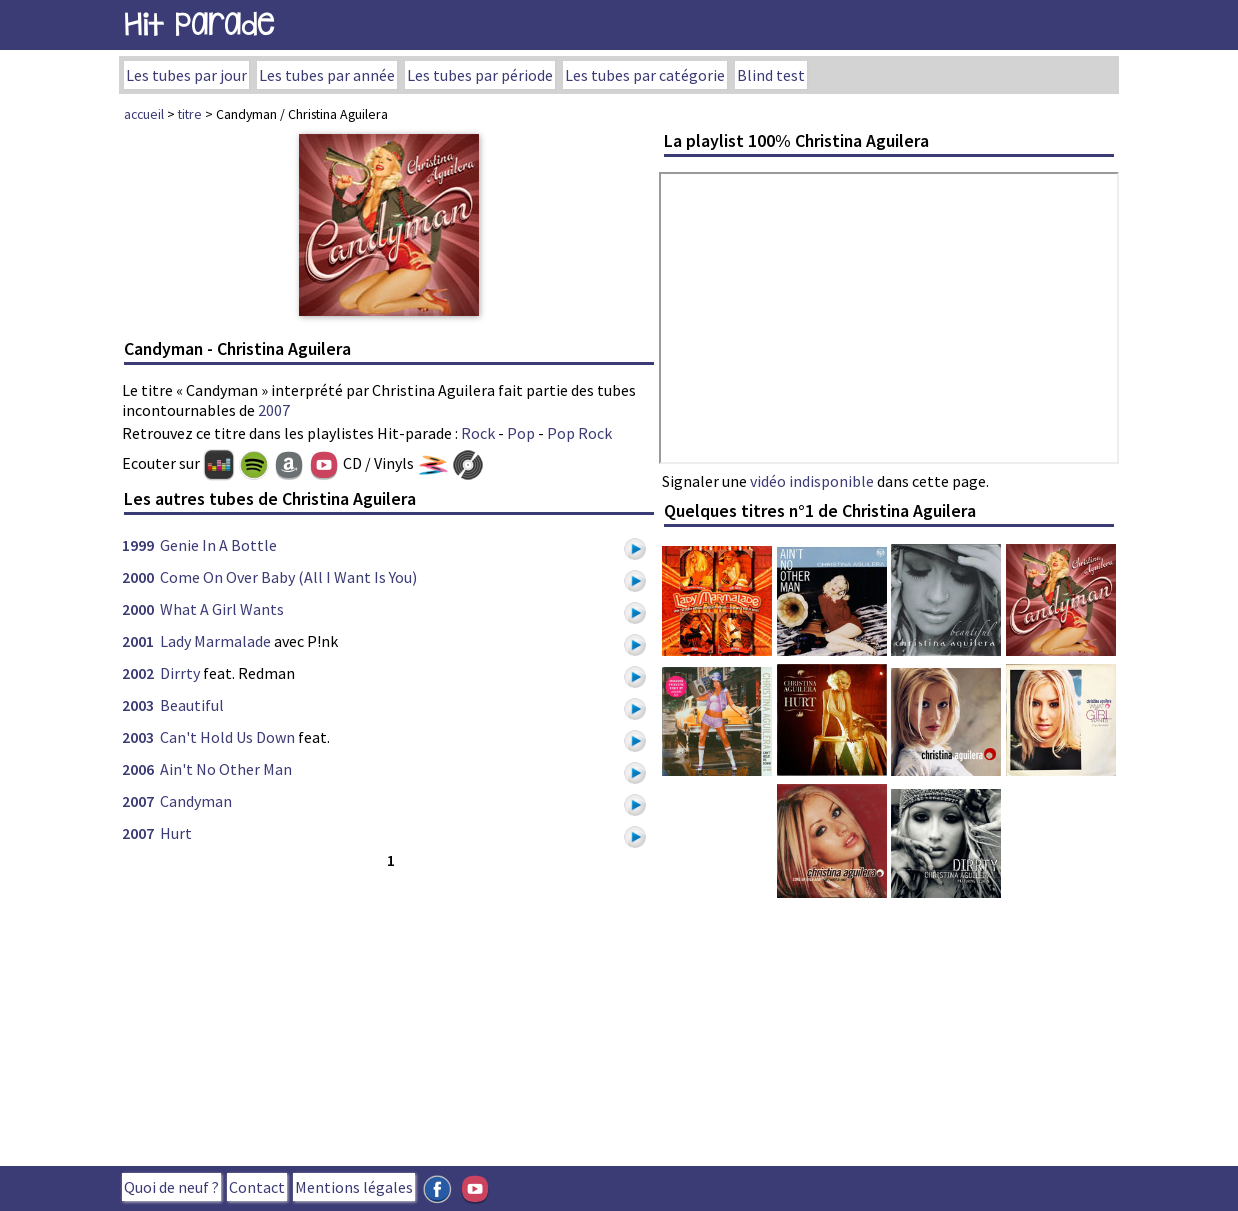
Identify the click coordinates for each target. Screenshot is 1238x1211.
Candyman (196, 801)
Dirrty (180, 673)
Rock (478, 433)
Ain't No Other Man (226, 769)
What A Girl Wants (222, 609)
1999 (138, 545)
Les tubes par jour (186, 75)
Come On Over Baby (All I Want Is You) (288, 577)
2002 (138, 673)
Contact (257, 1187)
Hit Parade (199, 24)
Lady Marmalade (215, 641)
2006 (138, 769)
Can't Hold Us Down (227, 737)
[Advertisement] (389, 1013)
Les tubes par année (327, 75)
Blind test (771, 75)
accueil (144, 114)
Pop (521, 433)
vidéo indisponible (812, 481)
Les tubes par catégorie (645, 75)
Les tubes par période (480, 75)
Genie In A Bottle (218, 545)
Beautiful (192, 705)
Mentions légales (354, 1187)
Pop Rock (579, 433)
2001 (138, 641)
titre (190, 114)
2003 (138, 705)
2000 (138, 577)
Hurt (176, 833)
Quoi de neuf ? (171, 1187)
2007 (274, 410)
